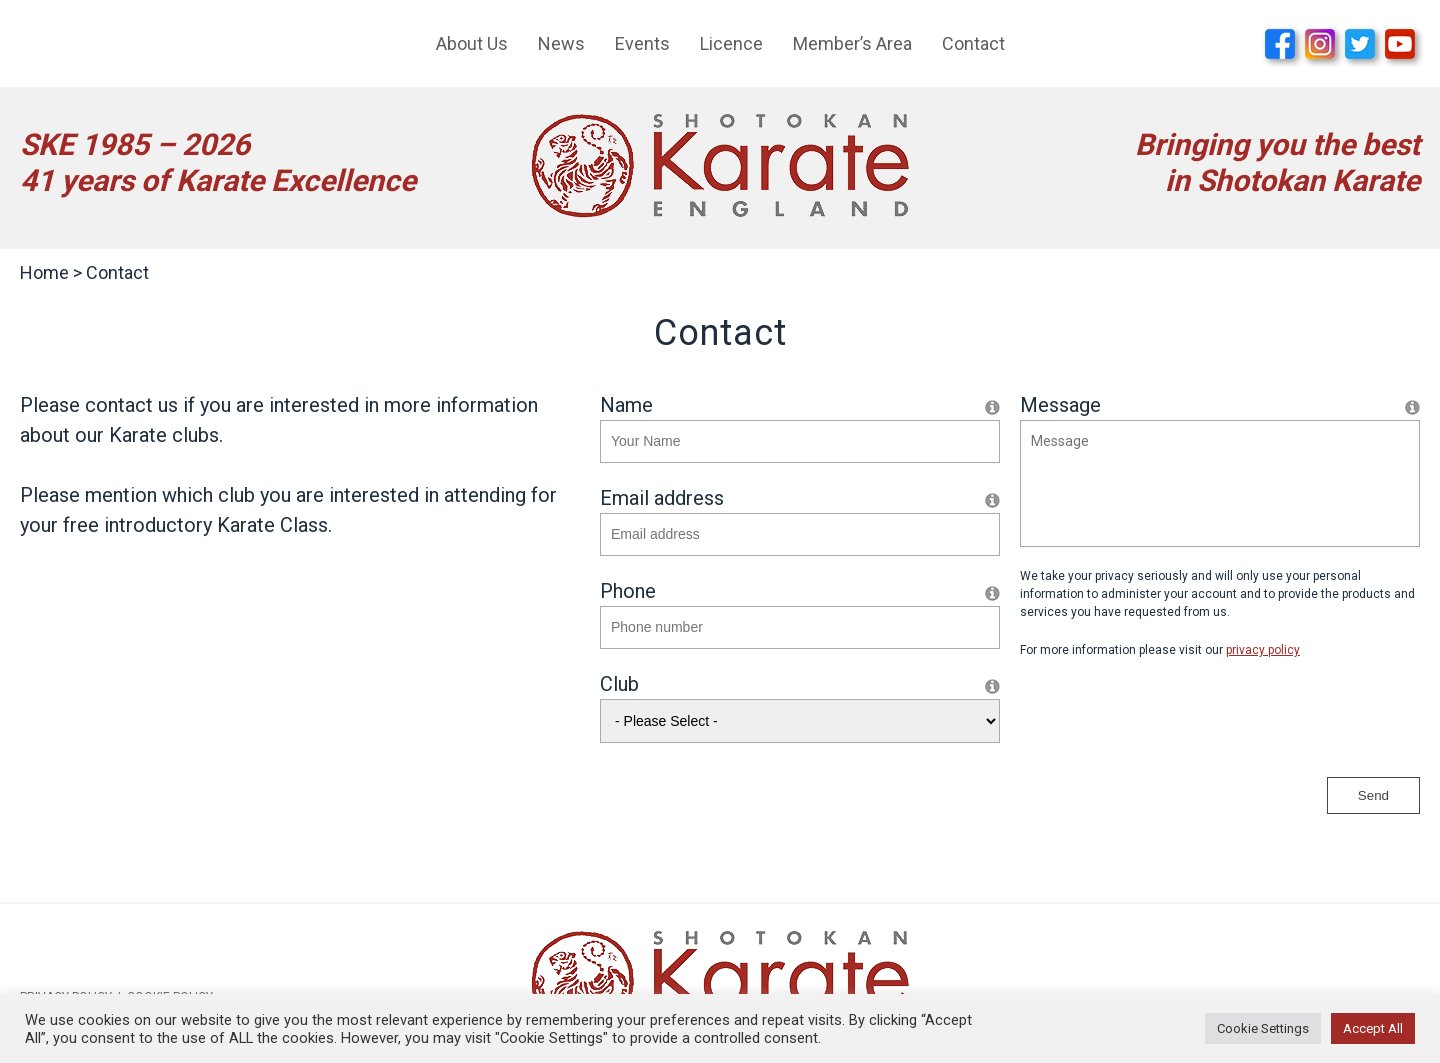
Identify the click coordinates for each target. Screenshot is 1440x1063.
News (561, 43)
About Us (472, 43)
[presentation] (1172, 718)
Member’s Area (852, 43)
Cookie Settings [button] (1263, 1028)
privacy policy (1263, 650)
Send (1373, 795)
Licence (731, 43)
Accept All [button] (1373, 1028)
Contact (973, 43)
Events (642, 43)
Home (44, 272)
